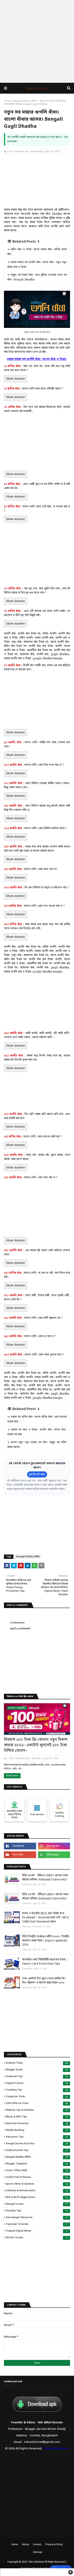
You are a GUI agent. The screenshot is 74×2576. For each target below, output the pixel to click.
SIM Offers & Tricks (38, 2103)
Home (7, 101)
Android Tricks (38, 2063)
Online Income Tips (38, 2150)
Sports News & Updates (38, 2184)
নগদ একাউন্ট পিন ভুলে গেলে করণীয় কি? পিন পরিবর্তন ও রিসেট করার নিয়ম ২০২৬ (44, 1981)
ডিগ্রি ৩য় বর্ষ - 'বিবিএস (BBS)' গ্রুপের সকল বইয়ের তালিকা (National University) (45, 1896)
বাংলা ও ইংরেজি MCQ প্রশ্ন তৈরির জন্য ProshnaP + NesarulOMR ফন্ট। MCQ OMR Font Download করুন (45, 1917)
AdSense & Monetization (38, 2190)
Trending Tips (38, 2090)
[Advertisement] (37, 41)
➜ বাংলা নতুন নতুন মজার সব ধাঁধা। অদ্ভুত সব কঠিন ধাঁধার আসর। (37, 1444)
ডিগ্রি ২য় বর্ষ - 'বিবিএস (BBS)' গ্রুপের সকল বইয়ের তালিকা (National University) (45, 1877)
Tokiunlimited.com (56, 2449)
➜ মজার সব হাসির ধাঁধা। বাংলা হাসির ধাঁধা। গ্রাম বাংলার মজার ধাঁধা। (37, 1419)
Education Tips (38, 2137)
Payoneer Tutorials (38, 2224)
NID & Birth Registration (38, 2197)
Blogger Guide (38, 2069)
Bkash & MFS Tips (38, 2116)
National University (38, 2123)
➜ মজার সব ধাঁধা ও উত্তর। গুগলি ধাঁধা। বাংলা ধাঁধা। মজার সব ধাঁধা (37, 1432)
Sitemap (37, 2552)
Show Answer (15, 379)
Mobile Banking (38, 2130)
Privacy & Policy (54, 2544)
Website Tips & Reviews (38, 2110)
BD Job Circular (38, 2237)
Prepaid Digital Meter (38, 2231)
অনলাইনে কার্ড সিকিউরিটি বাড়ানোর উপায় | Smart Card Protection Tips (44, 1962)
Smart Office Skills (38, 2170)
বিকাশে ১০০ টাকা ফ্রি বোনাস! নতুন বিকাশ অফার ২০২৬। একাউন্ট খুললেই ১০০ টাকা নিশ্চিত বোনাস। (35, 1745)
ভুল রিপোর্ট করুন (37, 1474)
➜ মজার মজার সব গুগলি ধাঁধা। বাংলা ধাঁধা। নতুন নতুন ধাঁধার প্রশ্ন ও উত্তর (37, 264)
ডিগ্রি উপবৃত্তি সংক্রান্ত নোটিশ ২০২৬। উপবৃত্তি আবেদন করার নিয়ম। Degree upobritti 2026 (45, 1941)
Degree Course (38, 2083)
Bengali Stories (38, 2204)
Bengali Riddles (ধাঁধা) (24, 101)
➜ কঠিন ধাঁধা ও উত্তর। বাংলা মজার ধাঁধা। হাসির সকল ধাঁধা (37, 251)
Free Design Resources (38, 2217)
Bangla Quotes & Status (38, 2143)
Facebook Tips (38, 2076)
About (25, 2544)
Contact (37, 2544)
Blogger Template (38, 2163)
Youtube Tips (38, 2210)
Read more (12, 1776)
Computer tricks (38, 2096)
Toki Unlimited (16, 151)
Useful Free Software (38, 2177)
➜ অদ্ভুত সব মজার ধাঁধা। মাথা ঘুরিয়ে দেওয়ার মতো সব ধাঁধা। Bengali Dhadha (37, 277)
